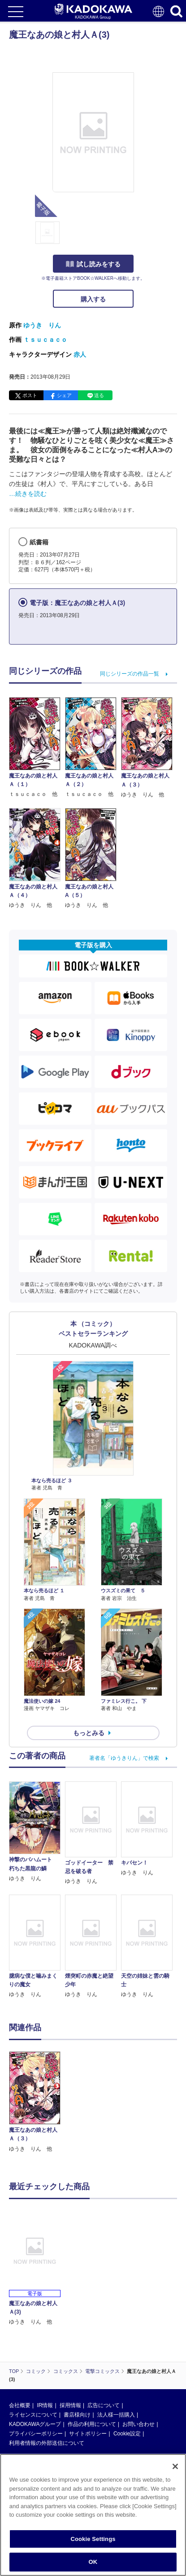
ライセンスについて (33, 2415)
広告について (103, 2405)
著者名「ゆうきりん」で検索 (124, 1758)
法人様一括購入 (116, 2415)
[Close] (175, 2466)
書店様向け (77, 2415)
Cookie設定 (127, 2433)
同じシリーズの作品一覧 (129, 674)
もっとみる (88, 1732)
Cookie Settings (92, 2539)
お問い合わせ (138, 2424)
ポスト (29, 395)
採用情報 (70, 2405)
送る (99, 395)
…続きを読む (28, 493)
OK (93, 2562)
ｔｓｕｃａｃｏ (45, 339)
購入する (93, 299)
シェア (64, 395)
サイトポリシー (88, 2433)
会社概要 (19, 2405)
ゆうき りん (42, 325)
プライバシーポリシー (36, 2433)
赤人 (80, 354)
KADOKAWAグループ (35, 2424)
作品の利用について (92, 2424)
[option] (37, 2102)
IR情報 (45, 2405)
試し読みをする (93, 264)
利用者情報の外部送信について (46, 2443)
